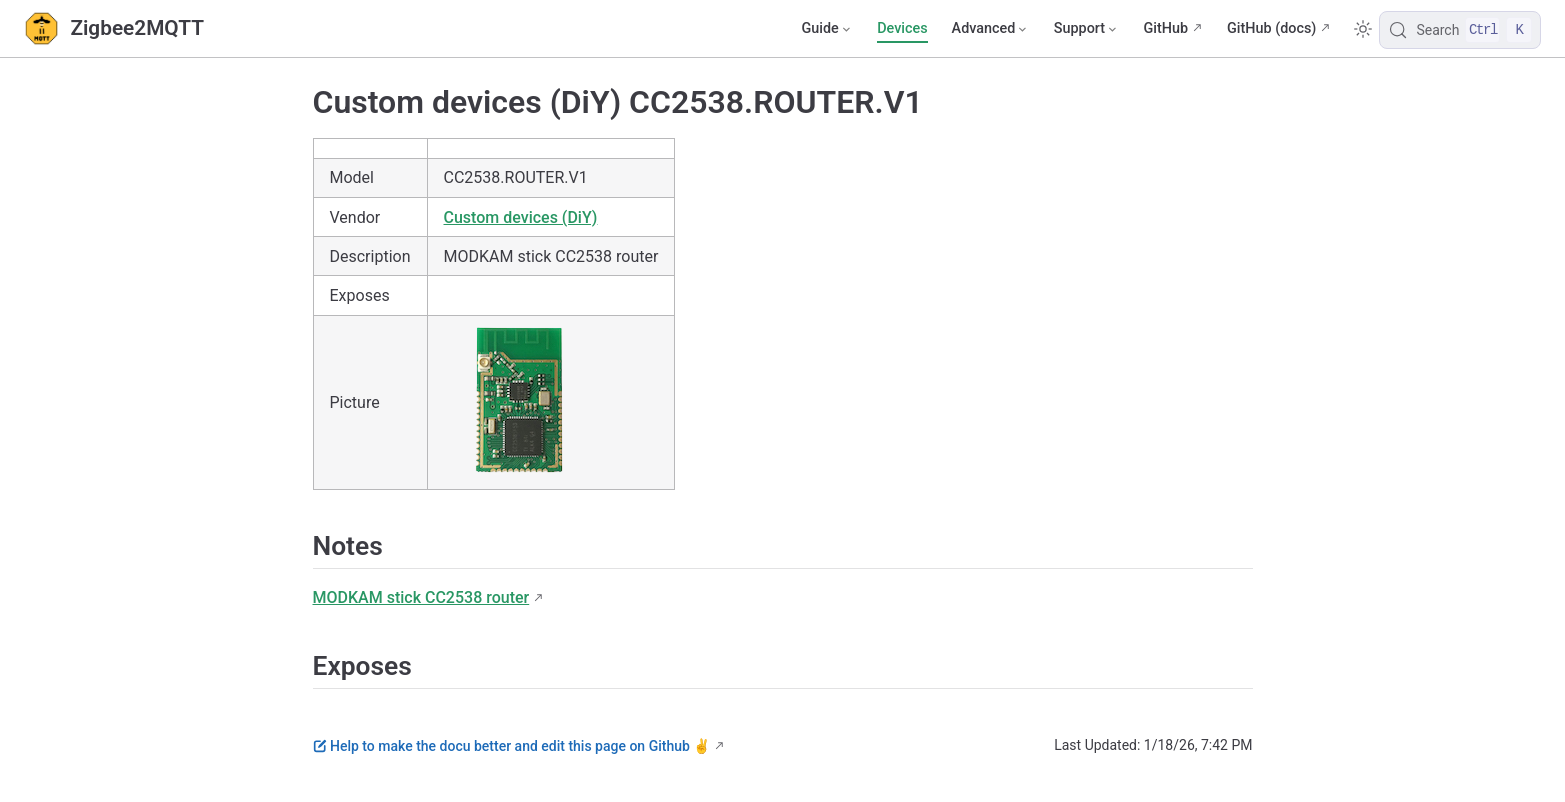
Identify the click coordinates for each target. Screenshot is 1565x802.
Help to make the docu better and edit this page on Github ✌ (512, 746)
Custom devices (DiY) (521, 217)
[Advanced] (991, 29)
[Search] (1460, 30)
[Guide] (827, 29)
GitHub (1165, 28)
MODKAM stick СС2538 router (421, 597)
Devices (902, 28)
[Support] (1087, 29)
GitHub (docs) (1271, 28)
